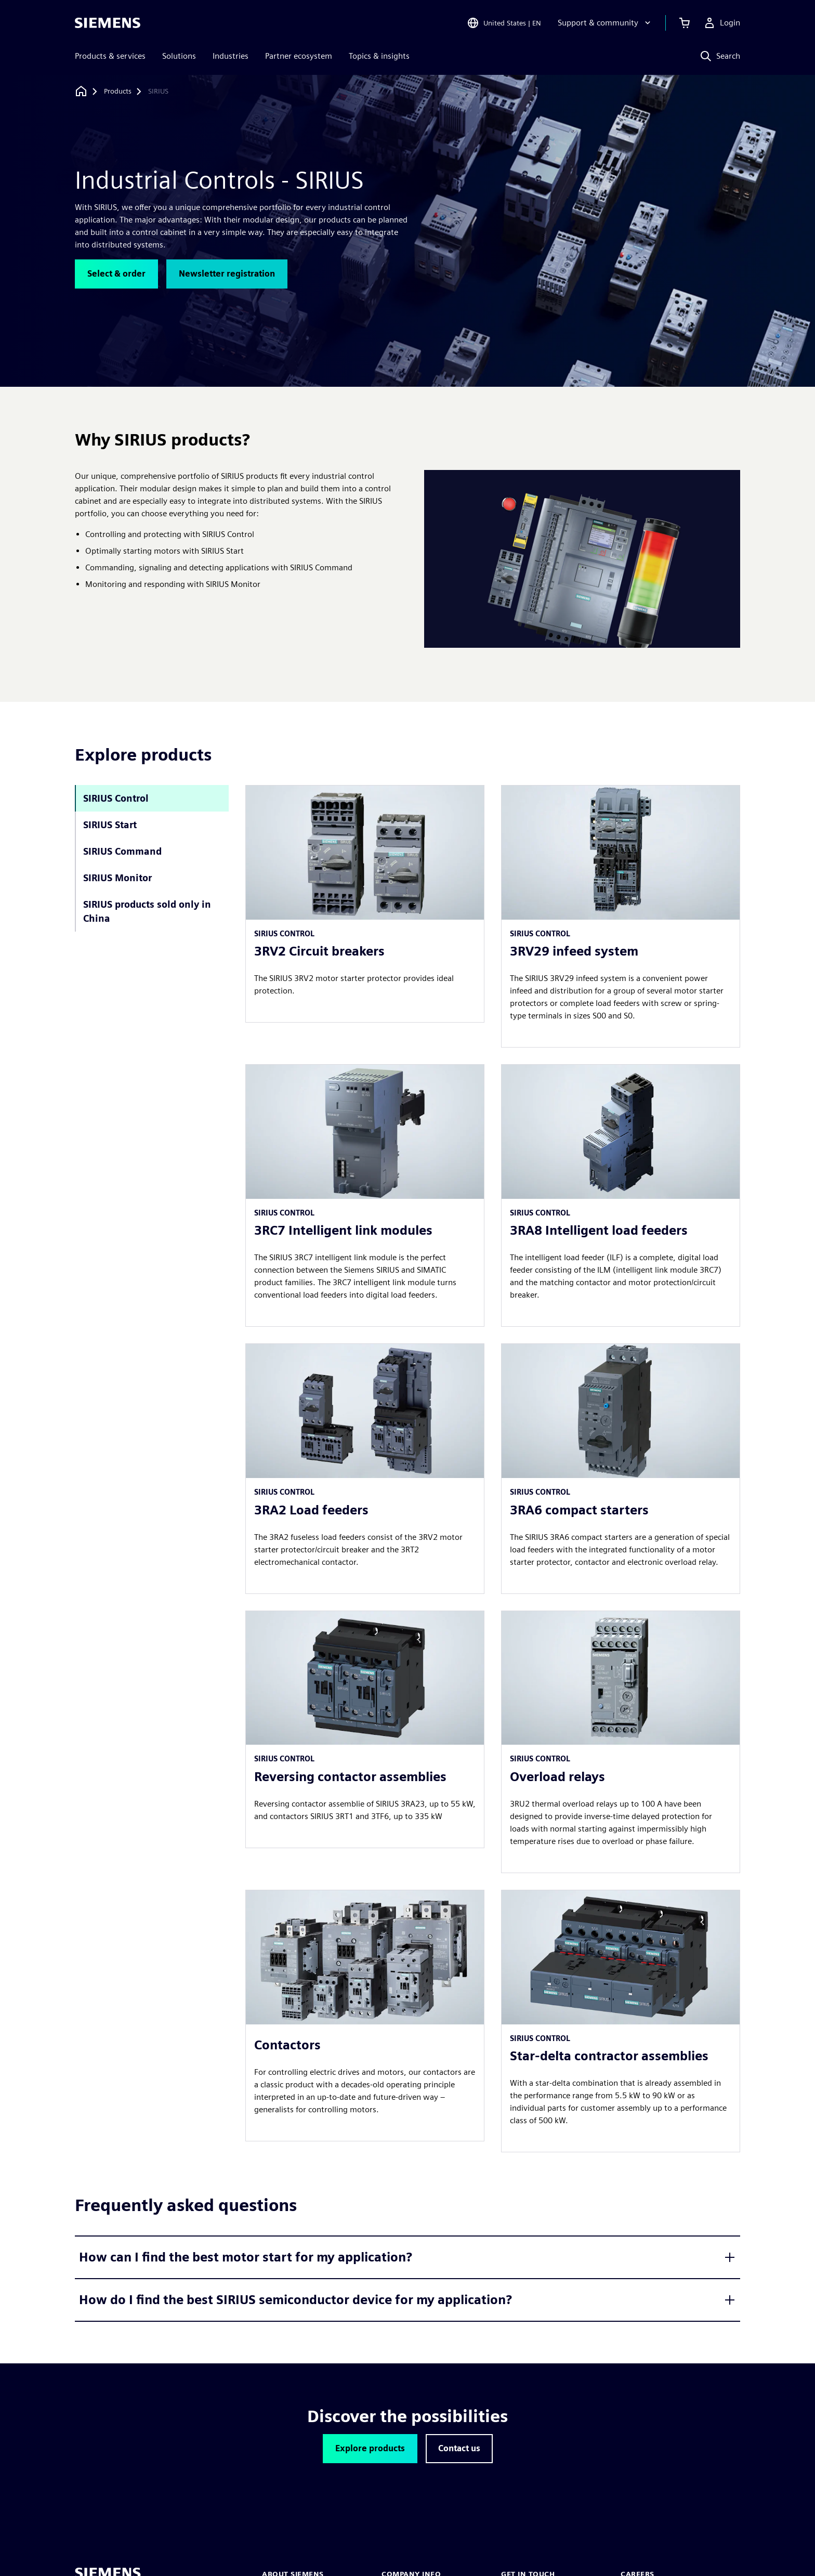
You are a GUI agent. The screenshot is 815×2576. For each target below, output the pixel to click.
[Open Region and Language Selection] (504, 22)
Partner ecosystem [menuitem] (298, 56)
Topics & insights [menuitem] (379, 56)
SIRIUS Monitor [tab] (117, 877)
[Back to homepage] (81, 91)
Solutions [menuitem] (179, 56)
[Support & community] (605, 22)
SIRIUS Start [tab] (110, 824)
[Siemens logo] (107, 23)
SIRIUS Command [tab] (122, 851)
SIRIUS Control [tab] (116, 798)
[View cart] (684, 22)
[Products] (118, 91)
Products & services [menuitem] (110, 56)
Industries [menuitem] (230, 56)
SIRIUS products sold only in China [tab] (147, 911)
